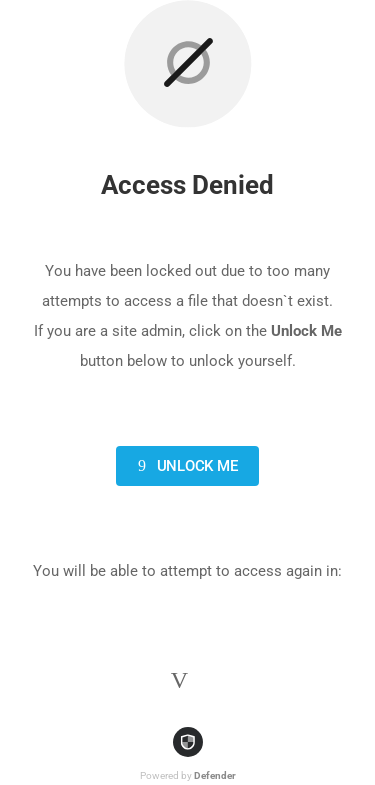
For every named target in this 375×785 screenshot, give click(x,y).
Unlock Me (184, 466)
